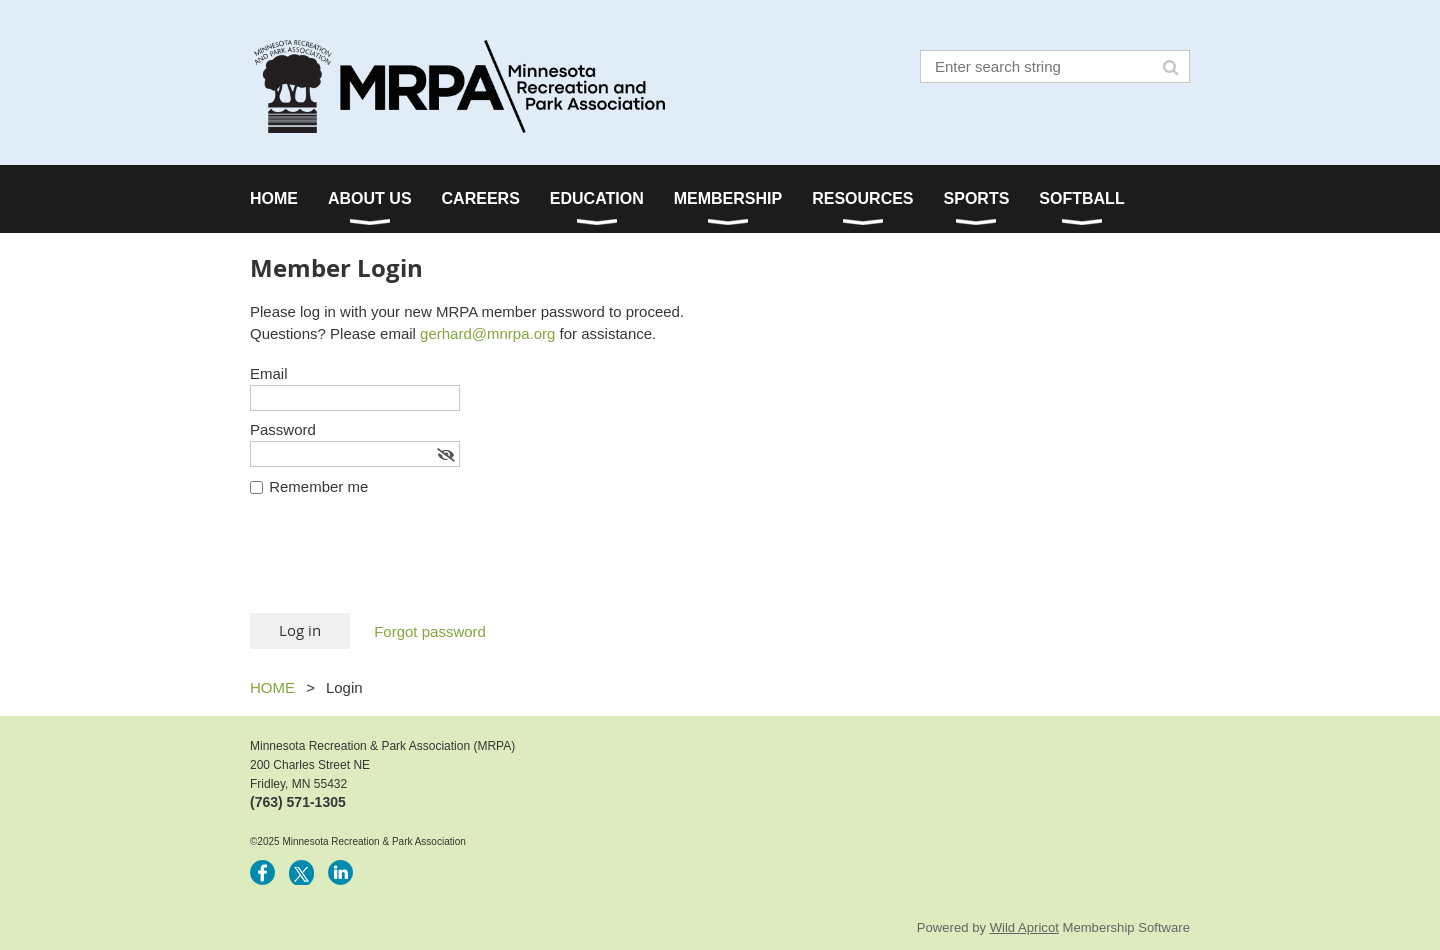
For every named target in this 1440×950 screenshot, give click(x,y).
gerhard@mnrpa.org (487, 333)
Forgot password (430, 631)
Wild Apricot (1024, 927)
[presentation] (402, 564)
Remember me (318, 486)
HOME (272, 687)
